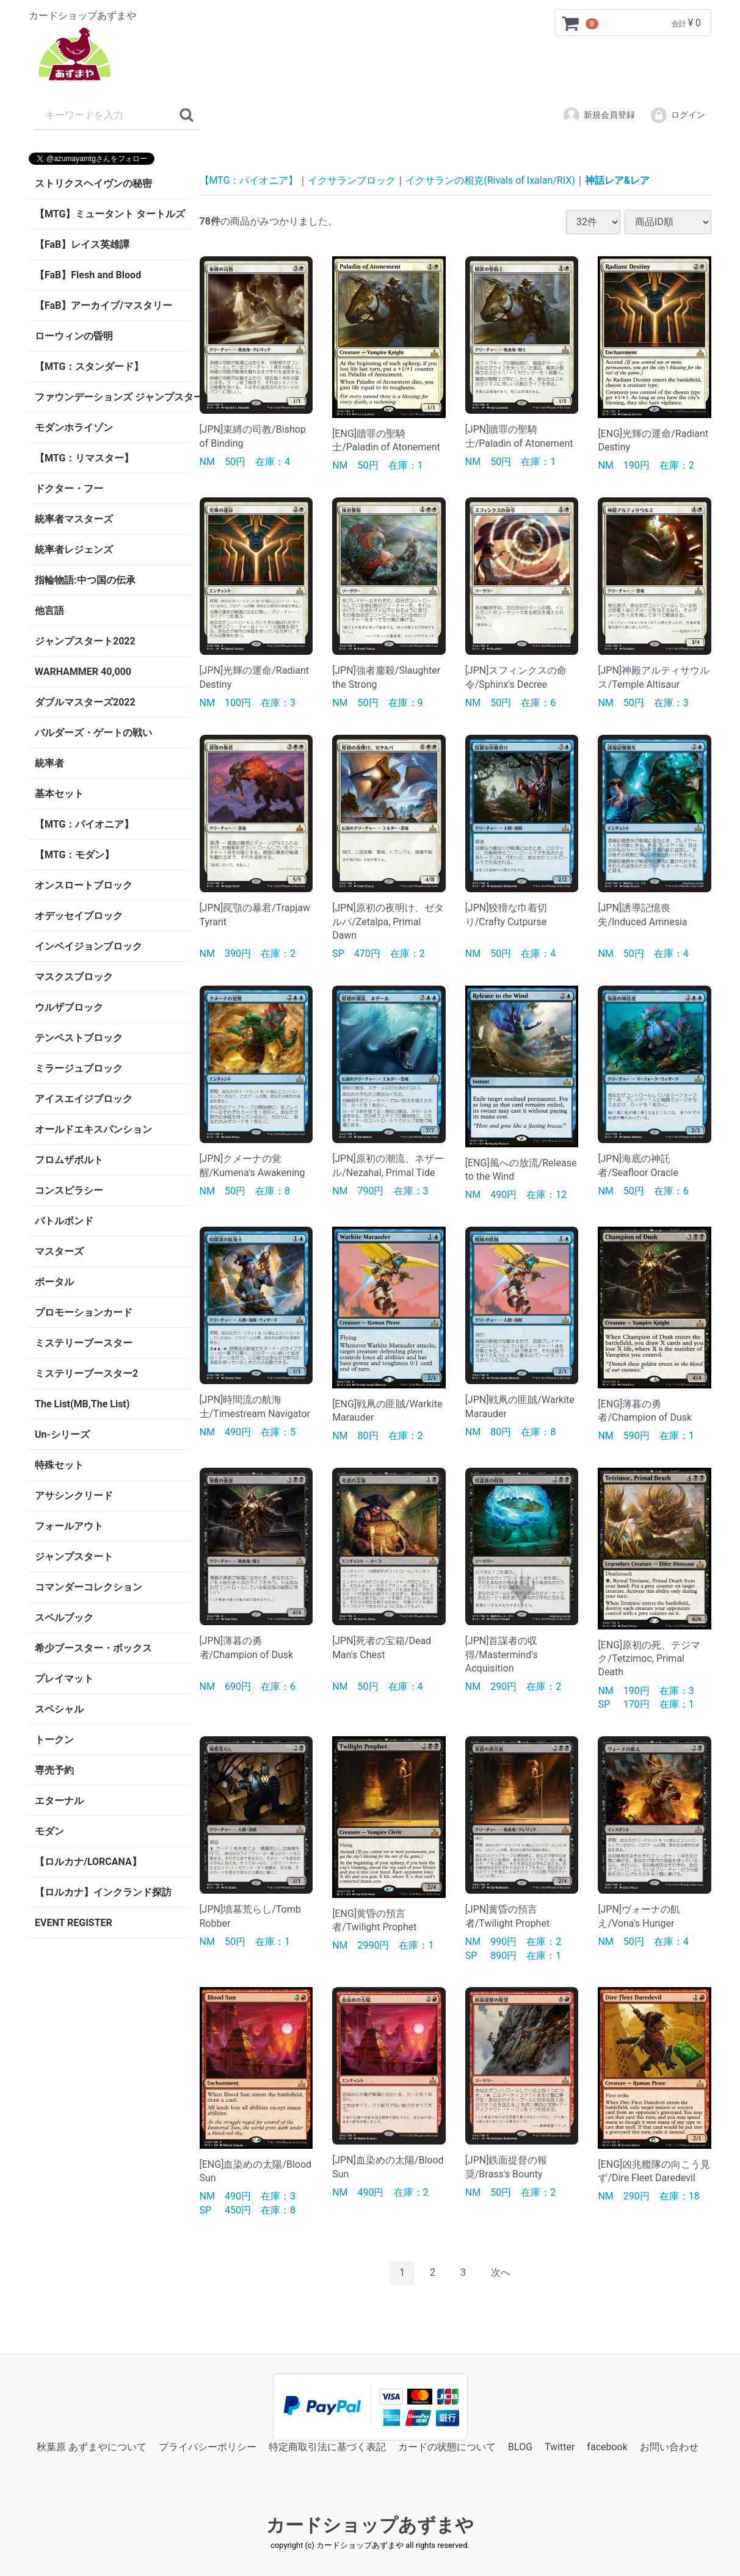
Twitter (560, 2446)
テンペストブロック (79, 1038)
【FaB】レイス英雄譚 (82, 244)
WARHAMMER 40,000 (83, 671)
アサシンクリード (74, 1495)
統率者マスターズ (74, 519)
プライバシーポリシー (207, 2446)
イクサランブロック (352, 180)
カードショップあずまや (370, 2525)
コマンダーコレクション (88, 1587)
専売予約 (54, 1770)
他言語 (49, 610)
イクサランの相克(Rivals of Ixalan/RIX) (490, 180)
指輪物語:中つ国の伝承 (85, 580)
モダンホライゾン (74, 427)
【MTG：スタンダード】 (89, 366)
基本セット (59, 793)
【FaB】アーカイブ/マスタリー (103, 305)
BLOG (520, 2446)
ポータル (54, 1282)
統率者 (49, 763)
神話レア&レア (617, 180)
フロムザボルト (69, 1160)
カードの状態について (447, 2446)
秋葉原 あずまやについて (92, 2446)
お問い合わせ (669, 2446)
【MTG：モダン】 (74, 854)
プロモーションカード (83, 1312)
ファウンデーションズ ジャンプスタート (112, 397)
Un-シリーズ (62, 1434)
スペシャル (59, 1709)
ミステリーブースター (83, 1343)
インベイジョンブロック (88, 946)
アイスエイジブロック (83, 1099)
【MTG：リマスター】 (84, 458)
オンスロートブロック (83, 885)
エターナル (59, 1800)
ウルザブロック (69, 1007)
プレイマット (64, 1678)
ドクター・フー (69, 488)
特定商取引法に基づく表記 (327, 2446)
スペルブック (64, 1617)
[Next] (500, 2273)
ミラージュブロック (79, 1068)
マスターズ (59, 1251)
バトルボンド (64, 1221)
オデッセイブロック (79, 916)
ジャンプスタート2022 (85, 641)
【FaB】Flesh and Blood (88, 275)
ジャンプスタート (74, 1556)
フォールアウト (69, 1526)
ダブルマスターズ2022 (85, 702)
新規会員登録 (598, 115)
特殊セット (59, 1465)
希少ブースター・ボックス (93, 1648)
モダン (49, 1831)
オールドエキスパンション (93, 1129)
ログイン (677, 115)
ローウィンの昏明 (74, 336)
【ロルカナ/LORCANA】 (88, 1861)
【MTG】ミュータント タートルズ (110, 214)
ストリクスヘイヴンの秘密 (93, 183)
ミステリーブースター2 (86, 1373)
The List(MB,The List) (82, 1404)
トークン (54, 1739)
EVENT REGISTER (73, 1922)
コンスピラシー (69, 1190)
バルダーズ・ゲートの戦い (93, 732)
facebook (607, 2446)
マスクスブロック (74, 977)
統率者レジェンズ (74, 549)
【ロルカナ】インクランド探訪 (103, 1892)
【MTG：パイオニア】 (84, 824)
